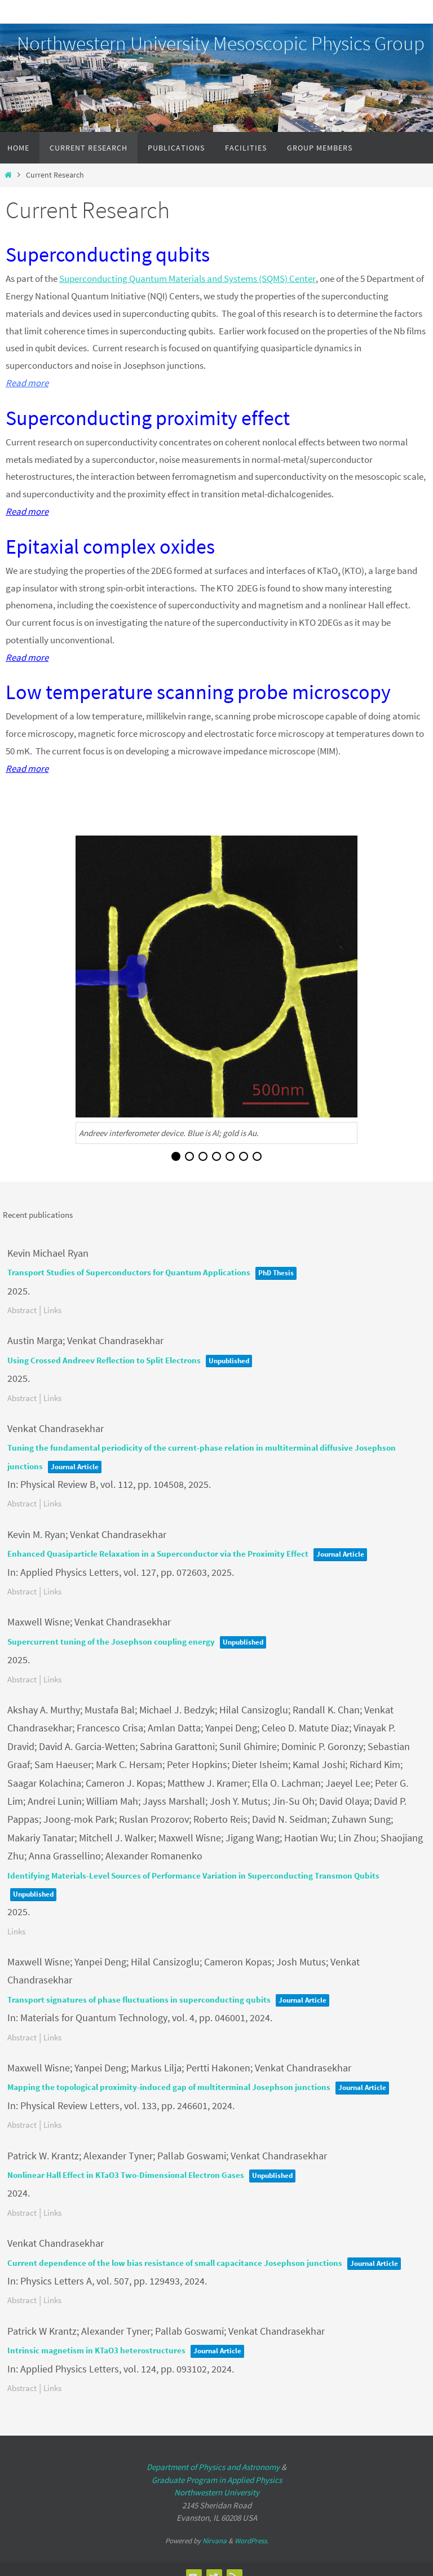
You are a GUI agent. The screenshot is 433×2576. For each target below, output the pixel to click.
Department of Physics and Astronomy (213, 2467)
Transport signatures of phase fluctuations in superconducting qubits (139, 1999)
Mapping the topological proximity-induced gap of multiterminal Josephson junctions (168, 2087)
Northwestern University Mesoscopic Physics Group (221, 43)
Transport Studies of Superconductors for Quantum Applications (128, 1271)
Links (52, 1309)
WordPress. (251, 2540)
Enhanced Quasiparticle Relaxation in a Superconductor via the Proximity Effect (157, 1553)
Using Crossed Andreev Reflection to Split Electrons (104, 1359)
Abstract (22, 1309)
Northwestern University (216, 2492)
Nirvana (214, 2540)
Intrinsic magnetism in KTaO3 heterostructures (96, 2349)
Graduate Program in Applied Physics (217, 2479)
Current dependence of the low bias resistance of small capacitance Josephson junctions (174, 2262)
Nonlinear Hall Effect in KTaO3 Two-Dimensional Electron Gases (125, 2174)
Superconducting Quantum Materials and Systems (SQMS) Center (187, 278)
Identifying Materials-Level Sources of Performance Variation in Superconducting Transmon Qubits (193, 1875)
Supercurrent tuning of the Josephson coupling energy (111, 1641)
